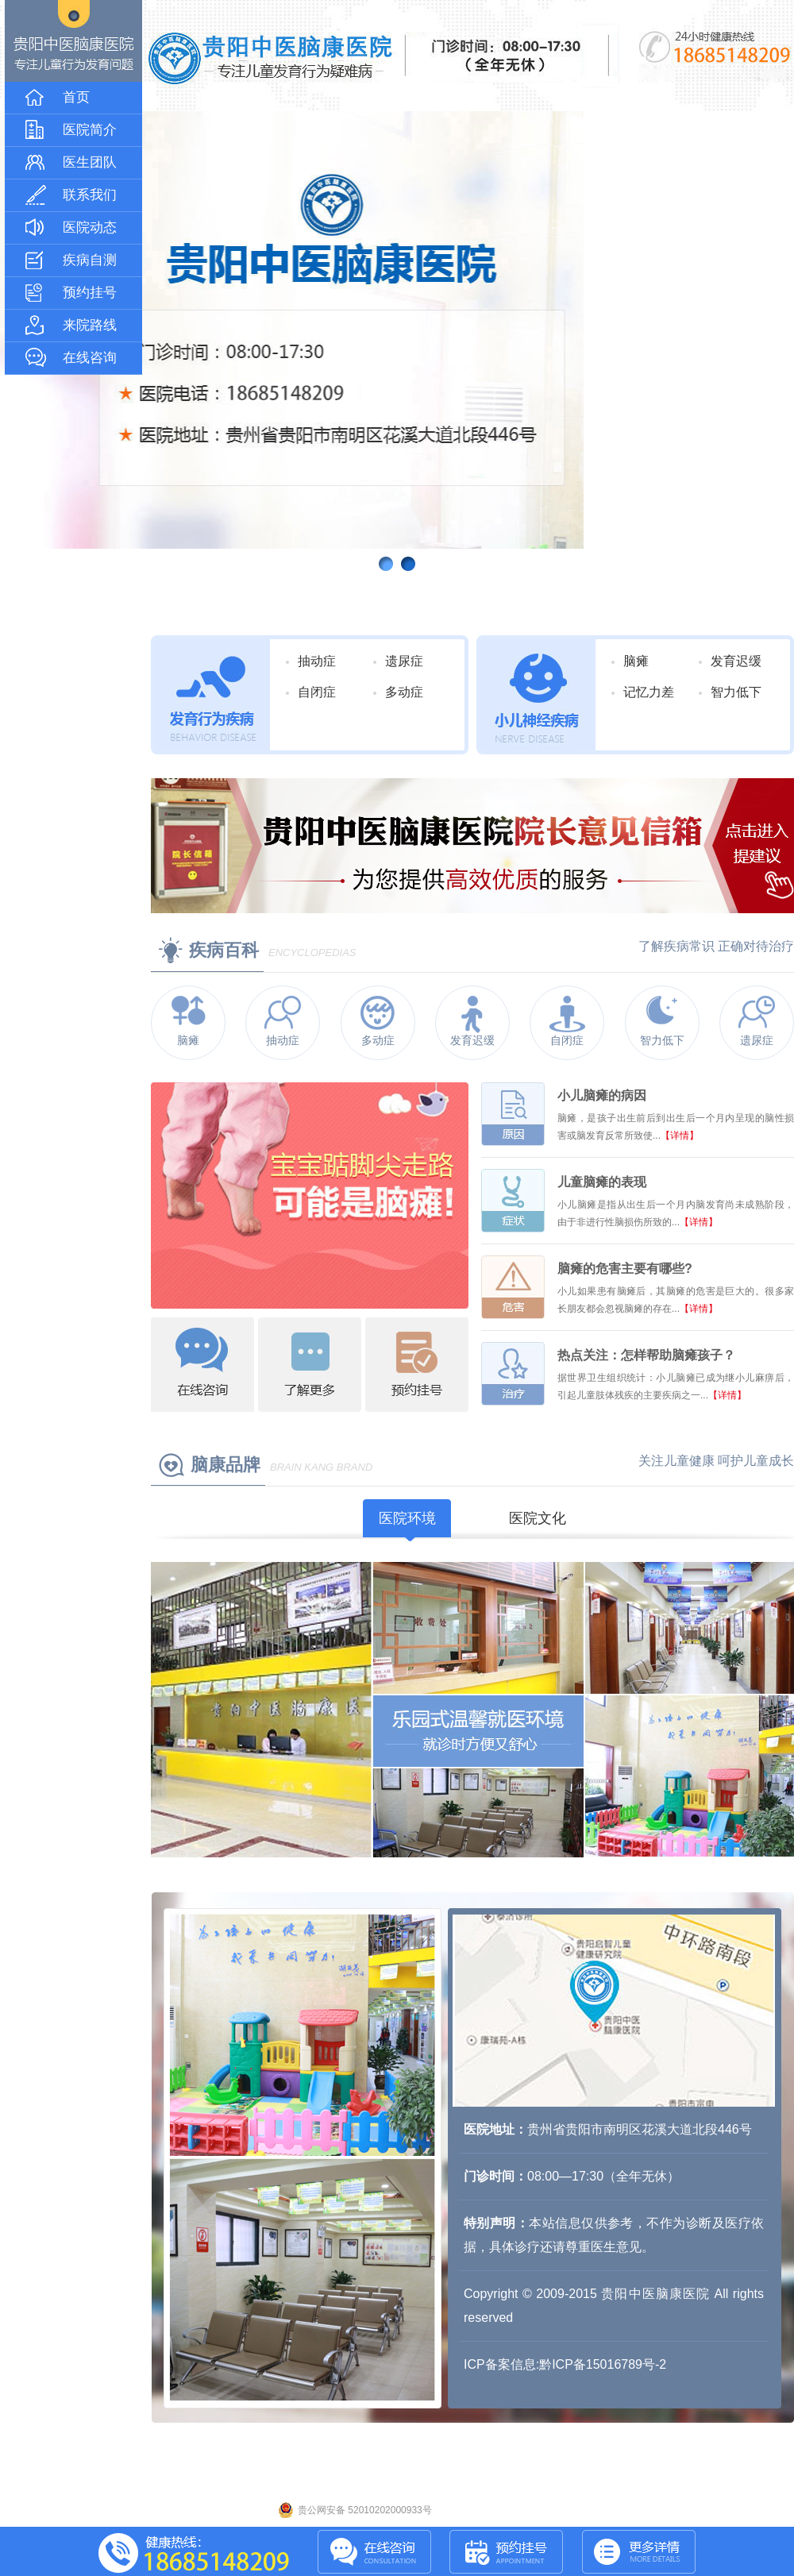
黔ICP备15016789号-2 (602, 2364)
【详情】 (680, 1135)
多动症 (404, 692)
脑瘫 (636, 661)
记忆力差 (648, 692)
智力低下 (736, 692)
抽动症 (317, 661)
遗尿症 (404, 661)
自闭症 (317, 692)
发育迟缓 (736, 661)
